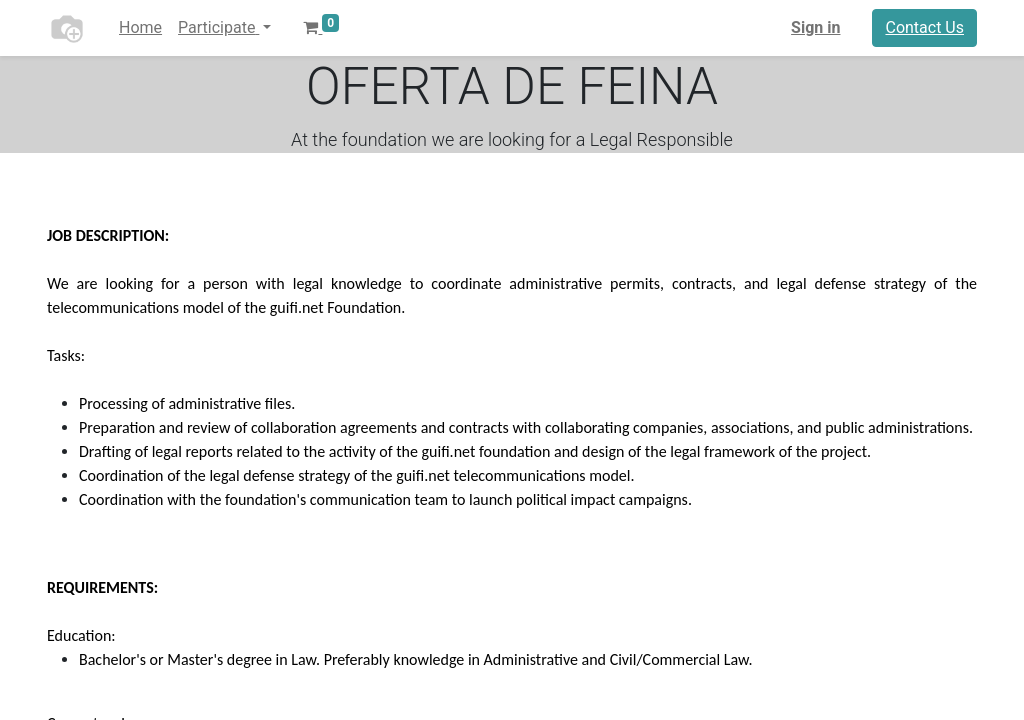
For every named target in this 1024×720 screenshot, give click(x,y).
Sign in (815, 27)
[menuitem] (140, 28)
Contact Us (924, 27)
